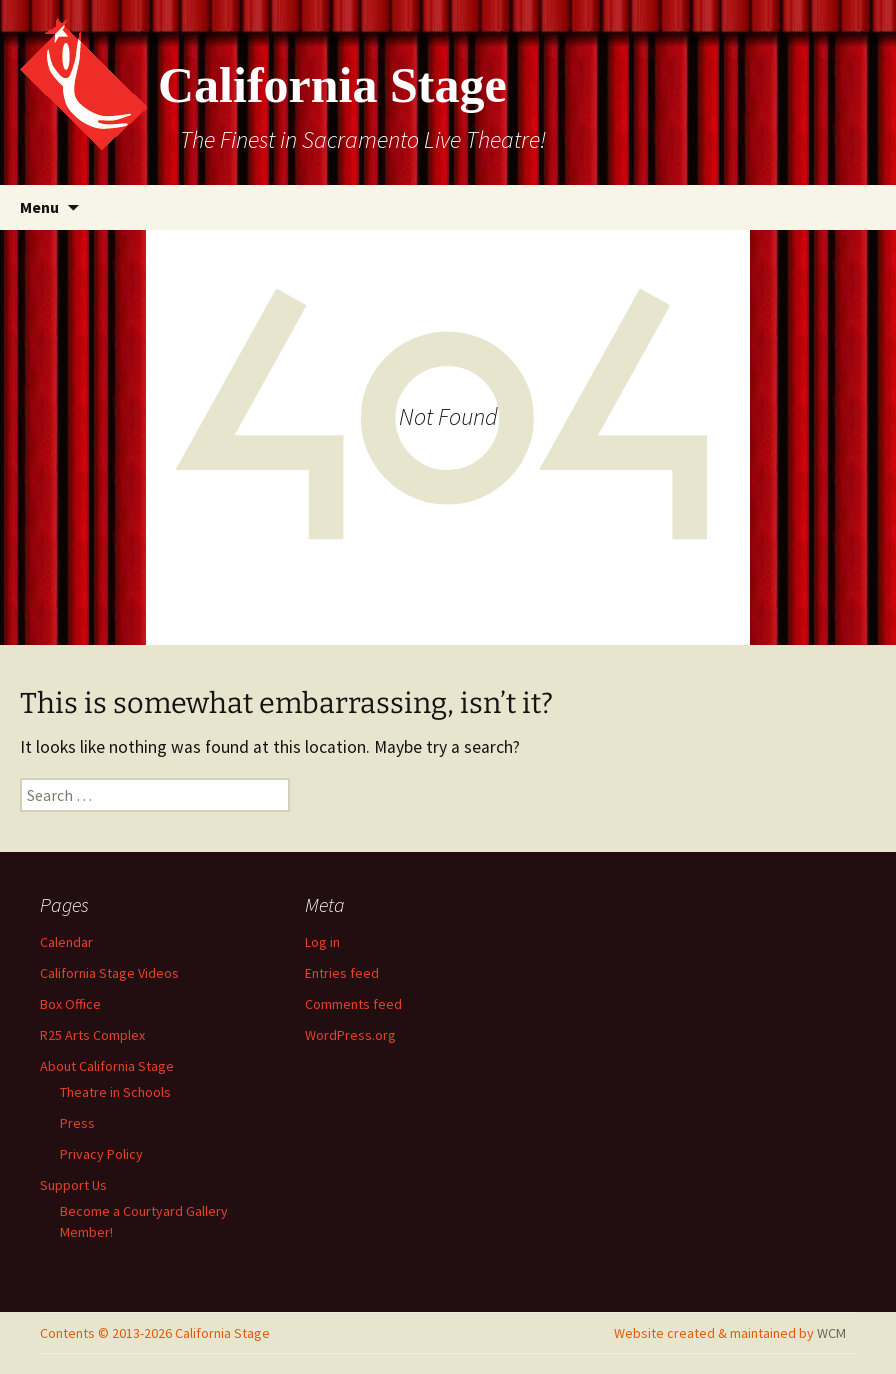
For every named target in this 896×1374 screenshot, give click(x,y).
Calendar (66, 942)
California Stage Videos (109, 973)
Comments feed (353, 1004)
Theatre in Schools (115, 1092)
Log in (322, 942)
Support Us (73, 1185)
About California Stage (107, 1066)
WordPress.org (350, 1035)
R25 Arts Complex (92, 1035)
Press (77, 1123)
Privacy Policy (101, 1154)
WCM (831, 1333)
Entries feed (342, 973)
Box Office (70, 1004)
